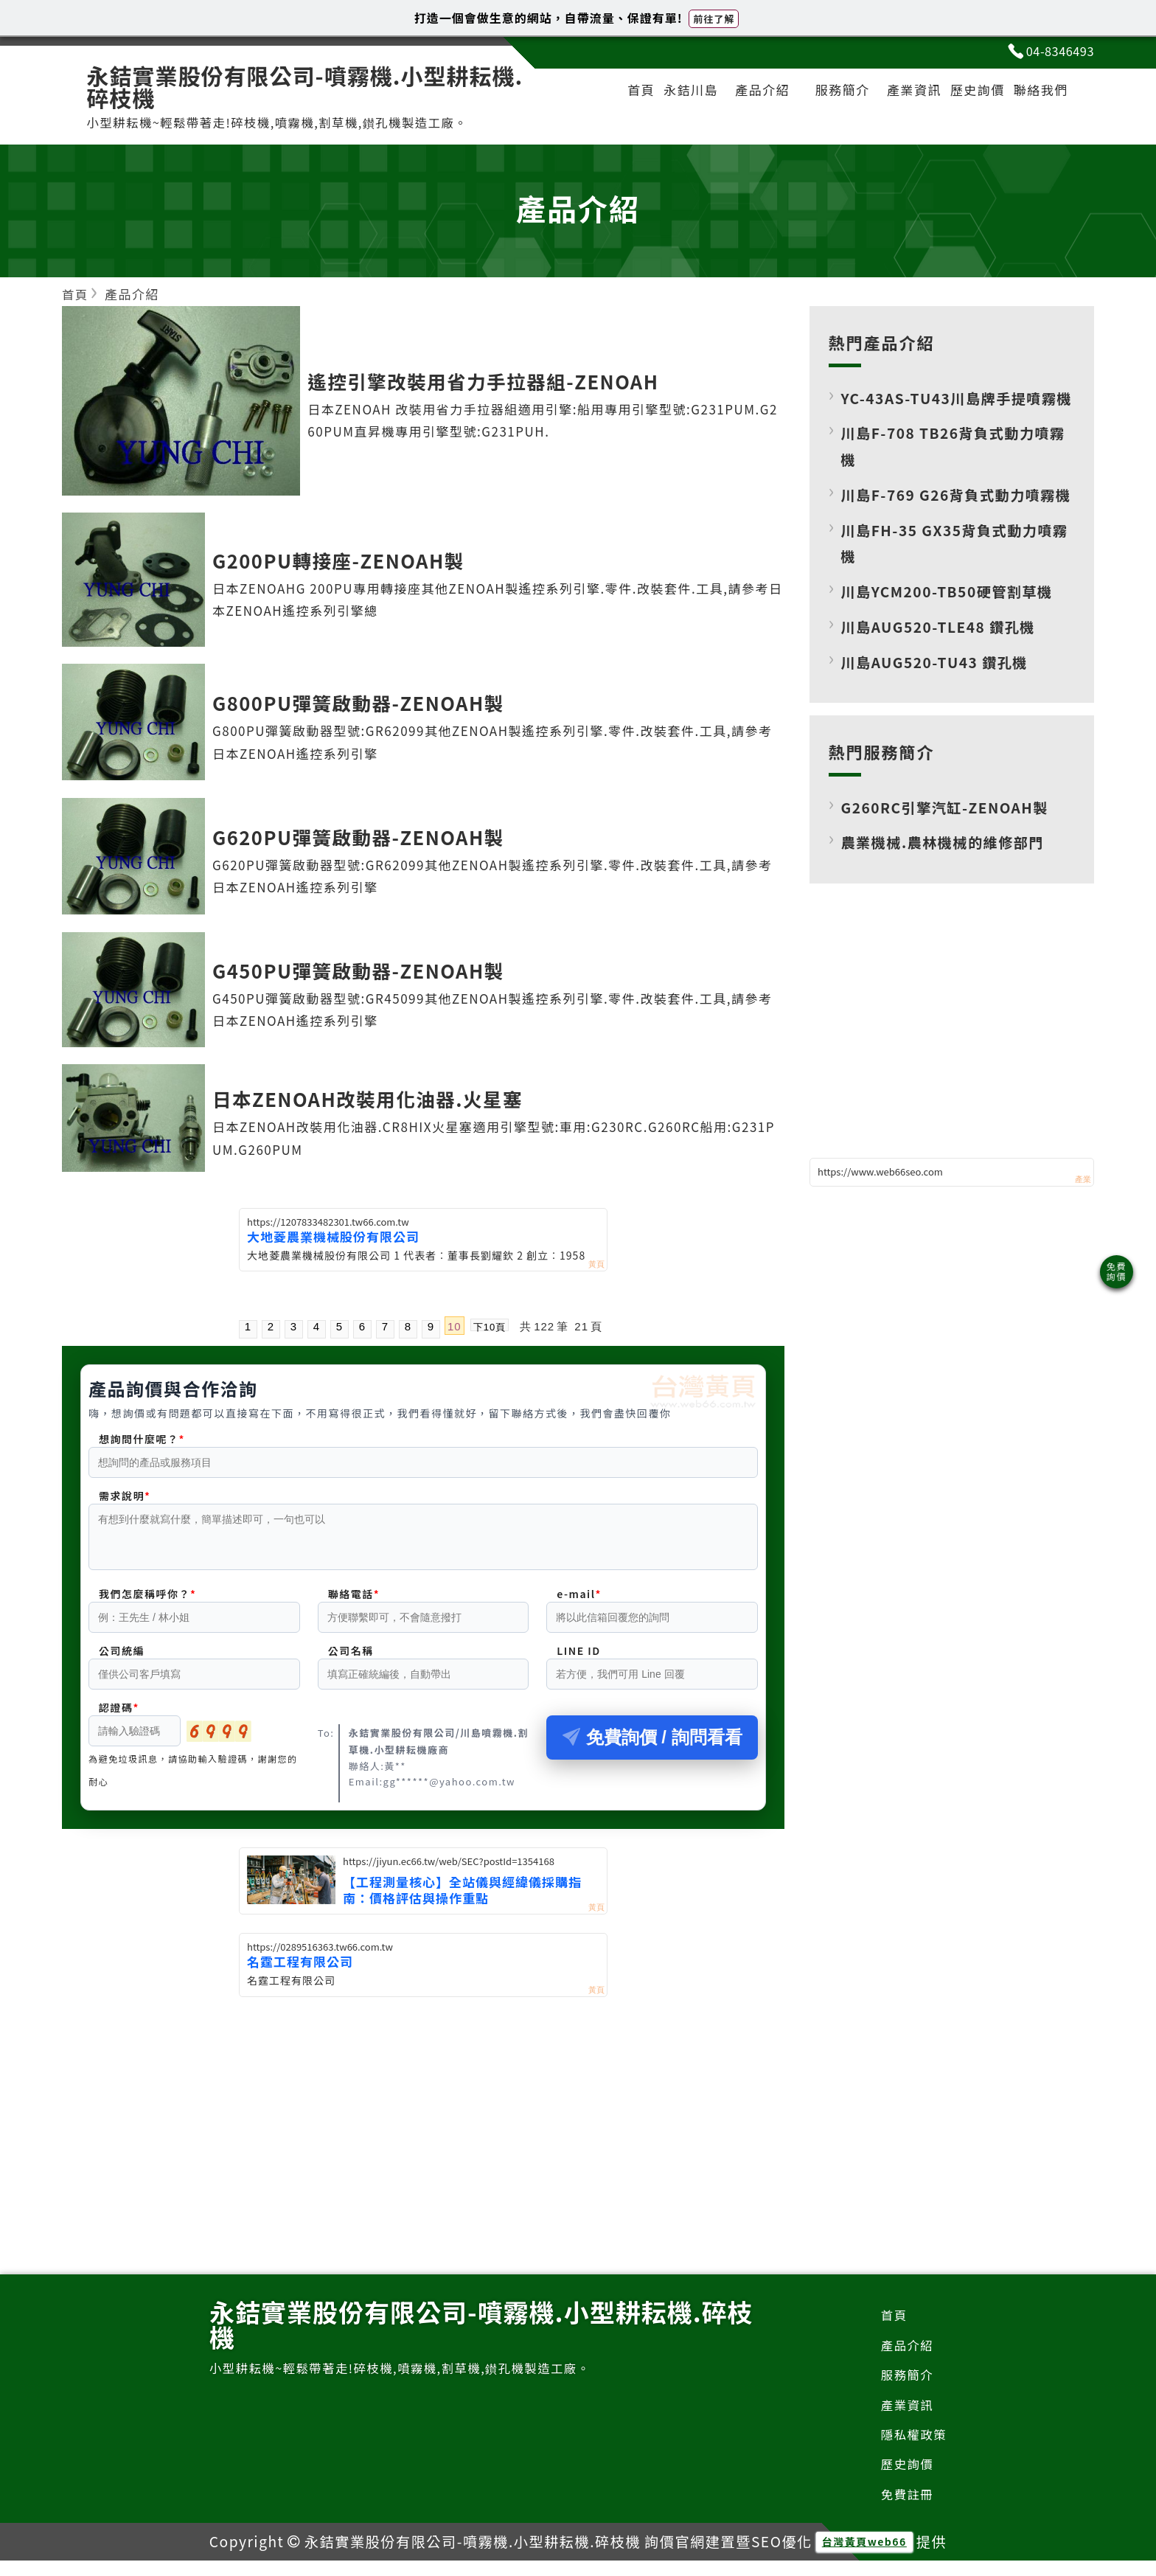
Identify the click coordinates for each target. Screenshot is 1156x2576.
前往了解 (713, 19)
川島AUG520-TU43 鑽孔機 (938, 715)
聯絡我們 (1038, 92)
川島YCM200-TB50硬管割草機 (951, 645)
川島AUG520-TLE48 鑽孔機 (941, 679)
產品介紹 (747, 92)
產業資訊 (901, 92)
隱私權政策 (913, 2448)
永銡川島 (673, 92)
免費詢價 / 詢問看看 (652, 1747)
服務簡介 (827, 92)
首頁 (619, 92)
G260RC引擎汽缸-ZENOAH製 (948, 860)
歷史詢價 (970, 92)
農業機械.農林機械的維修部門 (946, 895)
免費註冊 (906, 2509)
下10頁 (489, 1327)
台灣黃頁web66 (864, 2556)
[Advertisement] (423, 2117)
